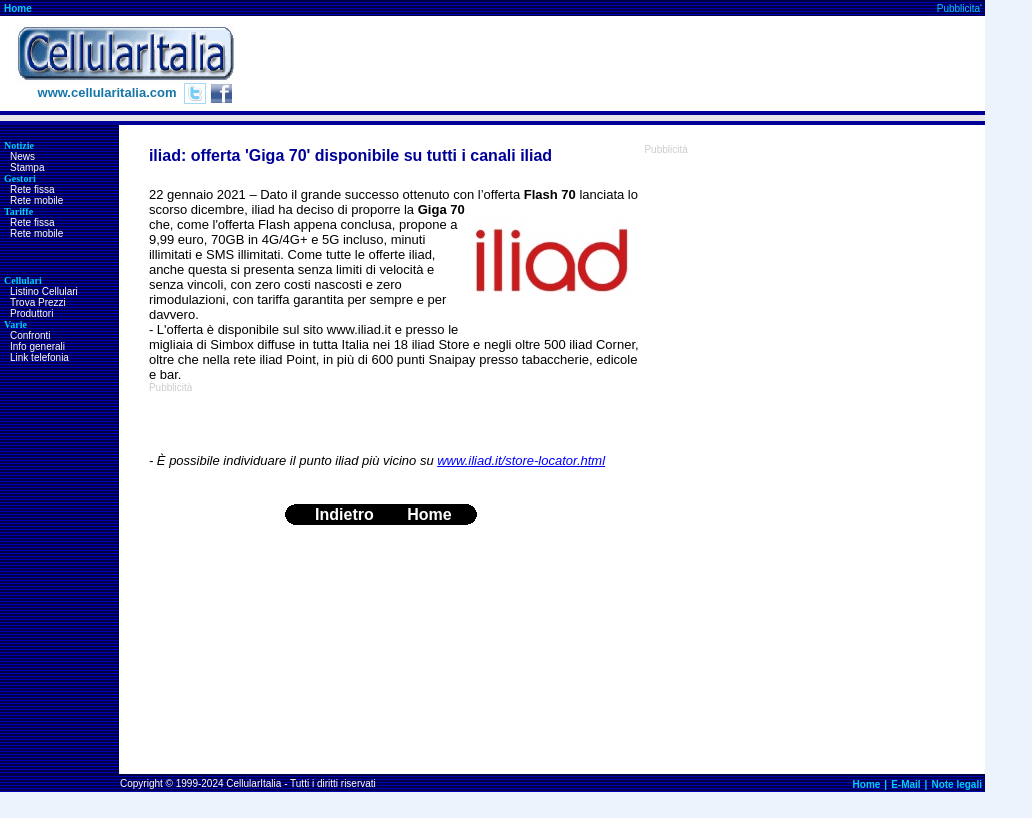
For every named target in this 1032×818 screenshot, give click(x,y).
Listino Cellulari (44, 291)
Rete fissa (32, 189)
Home (18, 8)
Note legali (956, 784)
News (22, 156)
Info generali (37, 346)
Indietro (344, 514)
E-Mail (905, 784)
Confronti (30, 335)
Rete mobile (36, 200)
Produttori (31, 313)
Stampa (27, 167)
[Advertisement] (621, 64)
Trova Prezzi (38, 302)
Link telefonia (39, 357)
